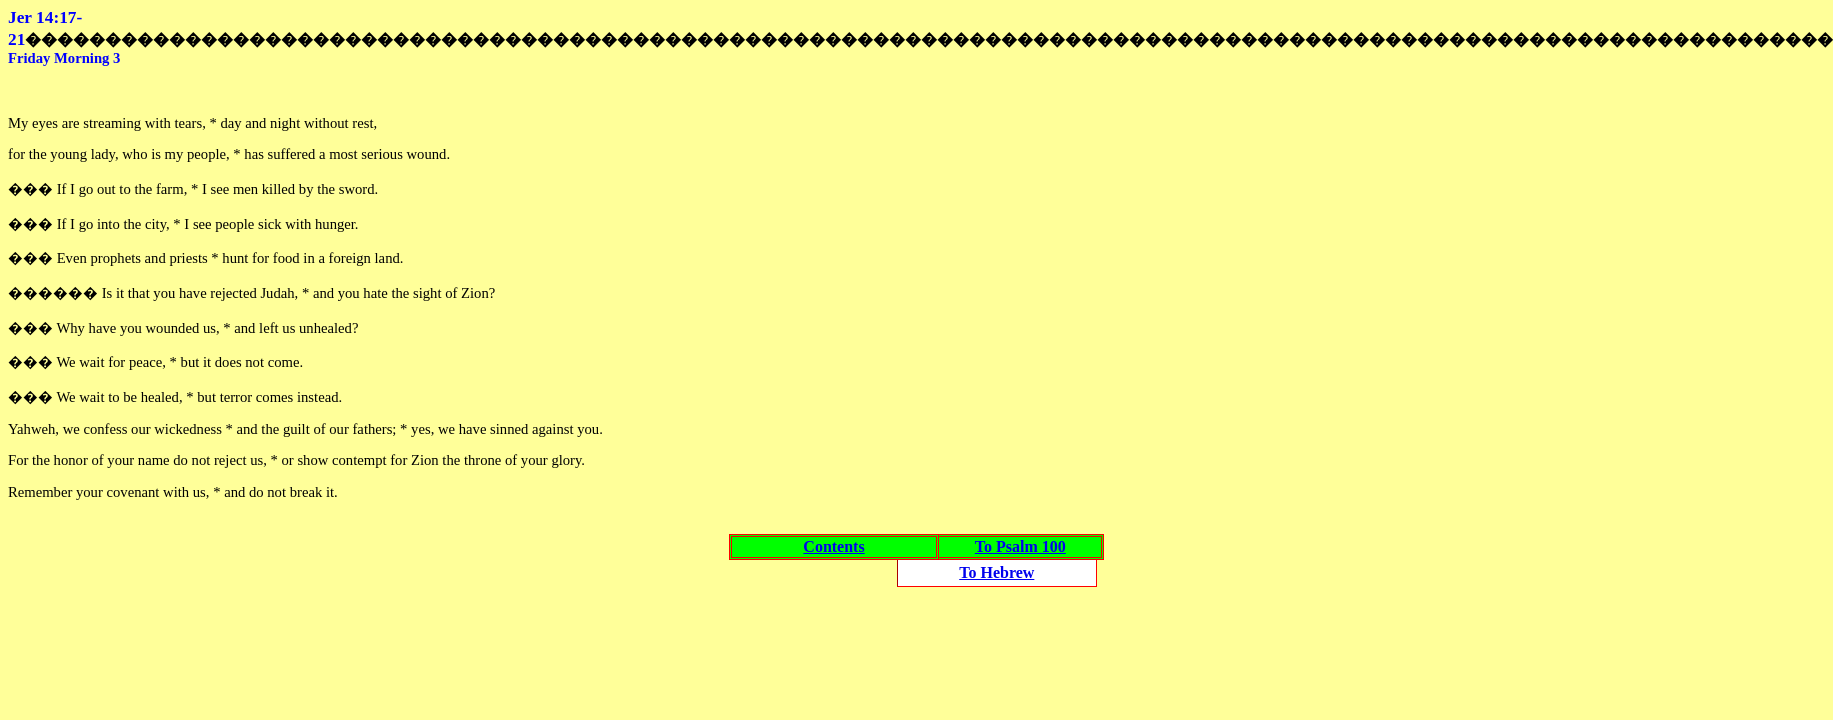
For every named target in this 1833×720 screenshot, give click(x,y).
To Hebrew (996, 572)
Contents (833, 546)
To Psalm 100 (1020, 546)
